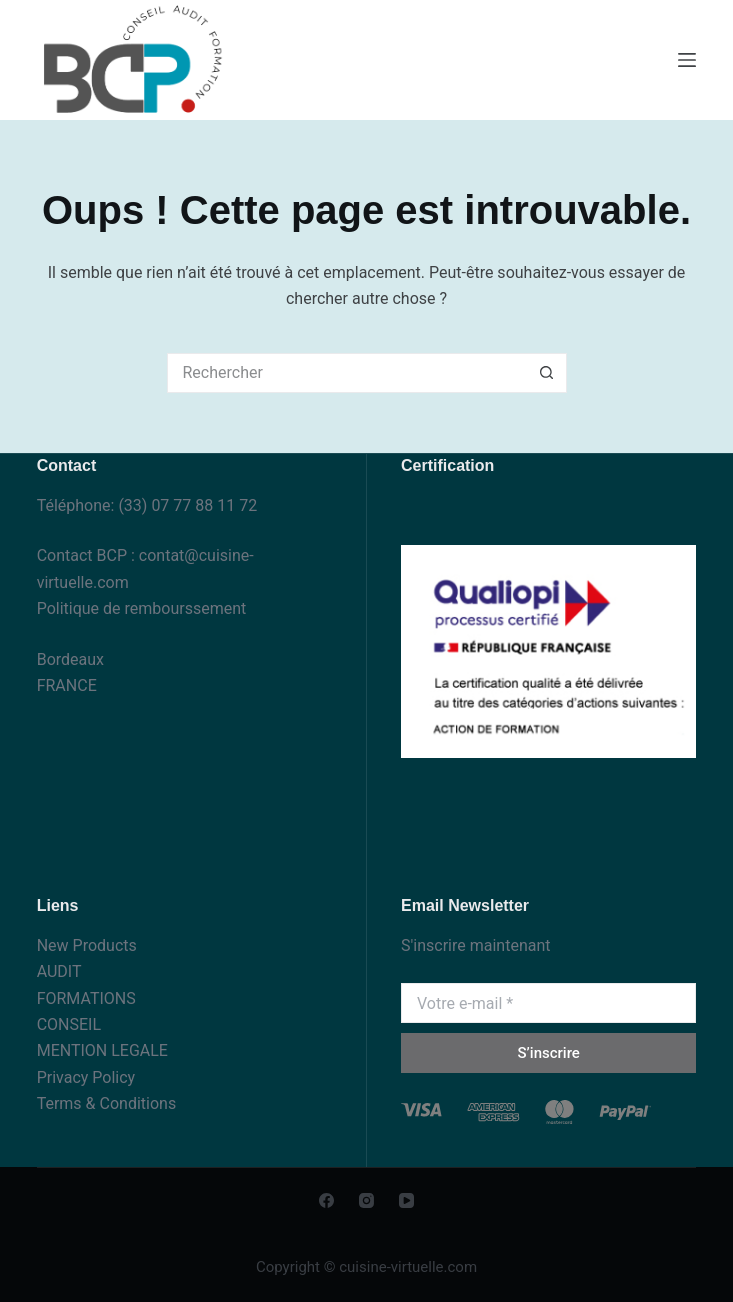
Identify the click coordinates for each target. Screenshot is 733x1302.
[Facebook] (326, 1200)
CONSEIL (69, 1024)
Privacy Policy (86, 1077)
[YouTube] (406, 1200)
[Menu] (687, 60)
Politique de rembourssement (142, 608)
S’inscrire (548, 1053)
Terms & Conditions (107, 1103)
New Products (87, 945)
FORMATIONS (86, 998)
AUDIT (59, 971)
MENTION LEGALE (102, 1050)
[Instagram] (366, 1200)
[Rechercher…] (347, 373)
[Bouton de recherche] (547, 373)
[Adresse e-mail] (548, 1003)
